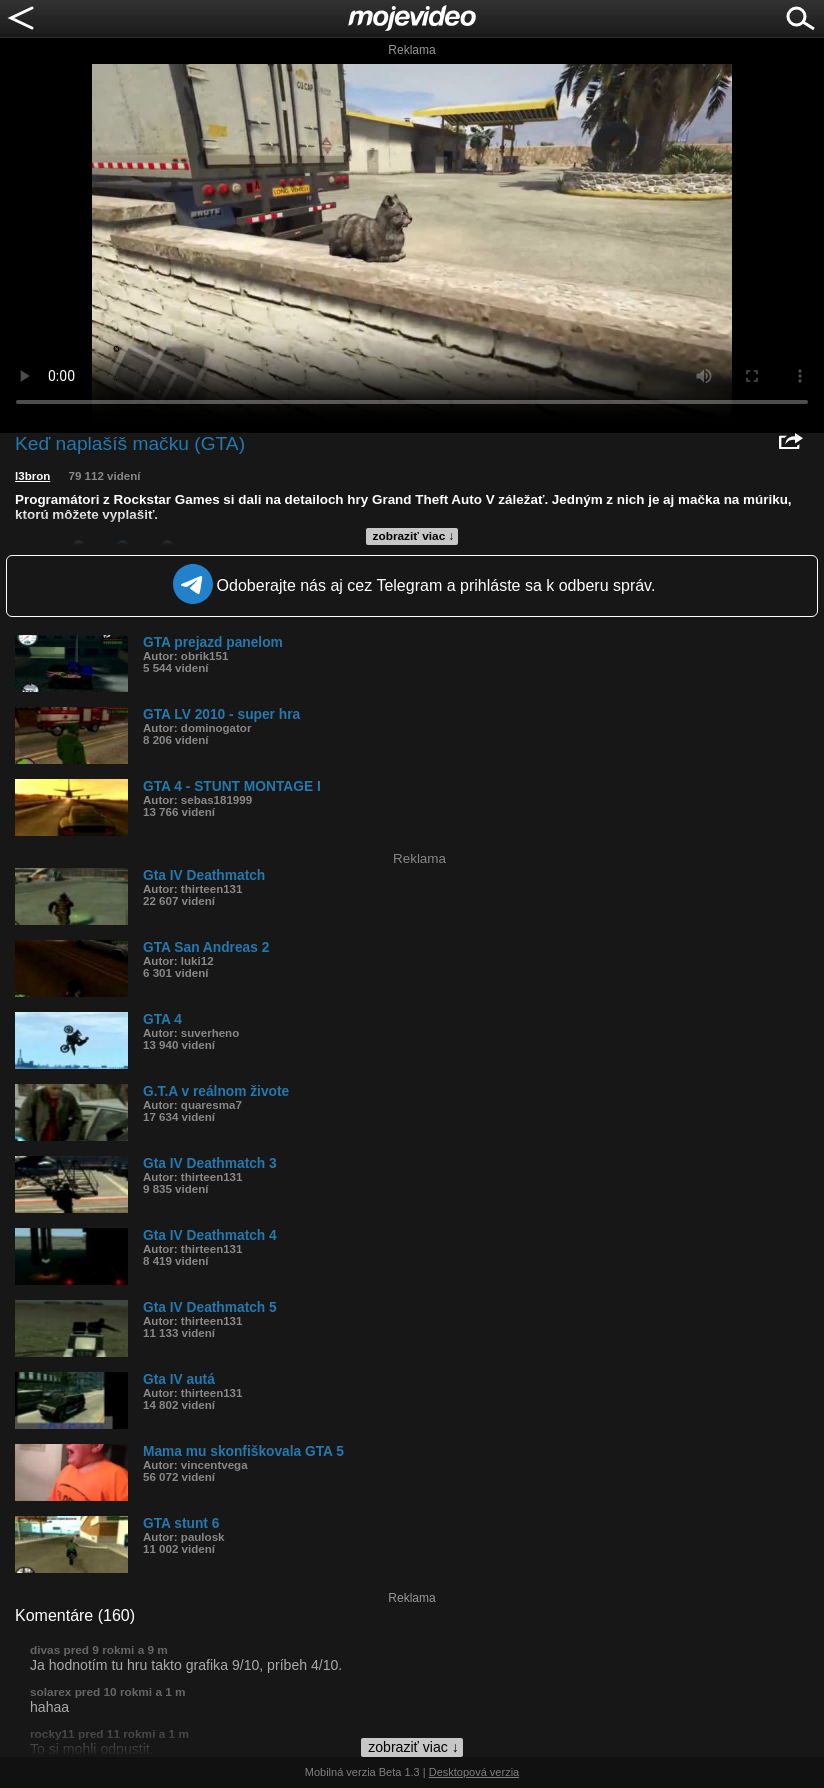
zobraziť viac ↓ (414, 536)
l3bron (32, 476)
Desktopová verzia (474, 1772)
